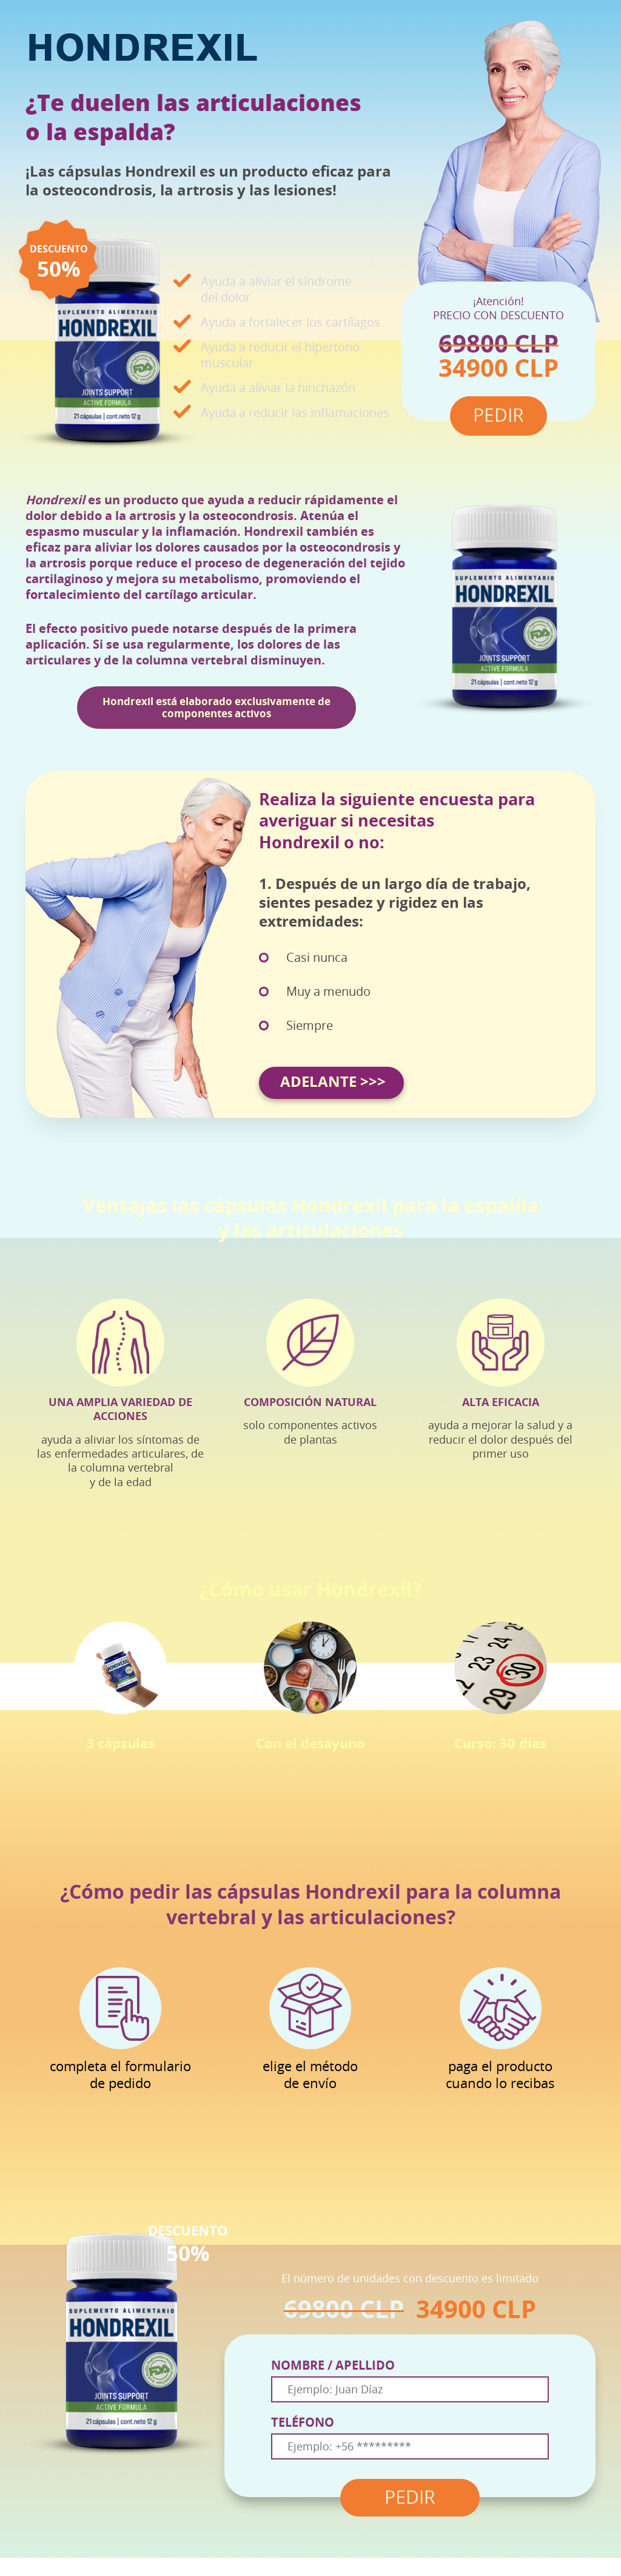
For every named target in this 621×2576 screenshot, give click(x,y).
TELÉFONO (302, 2422)
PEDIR (409, 2498)
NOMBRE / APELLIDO (333, 2365)
